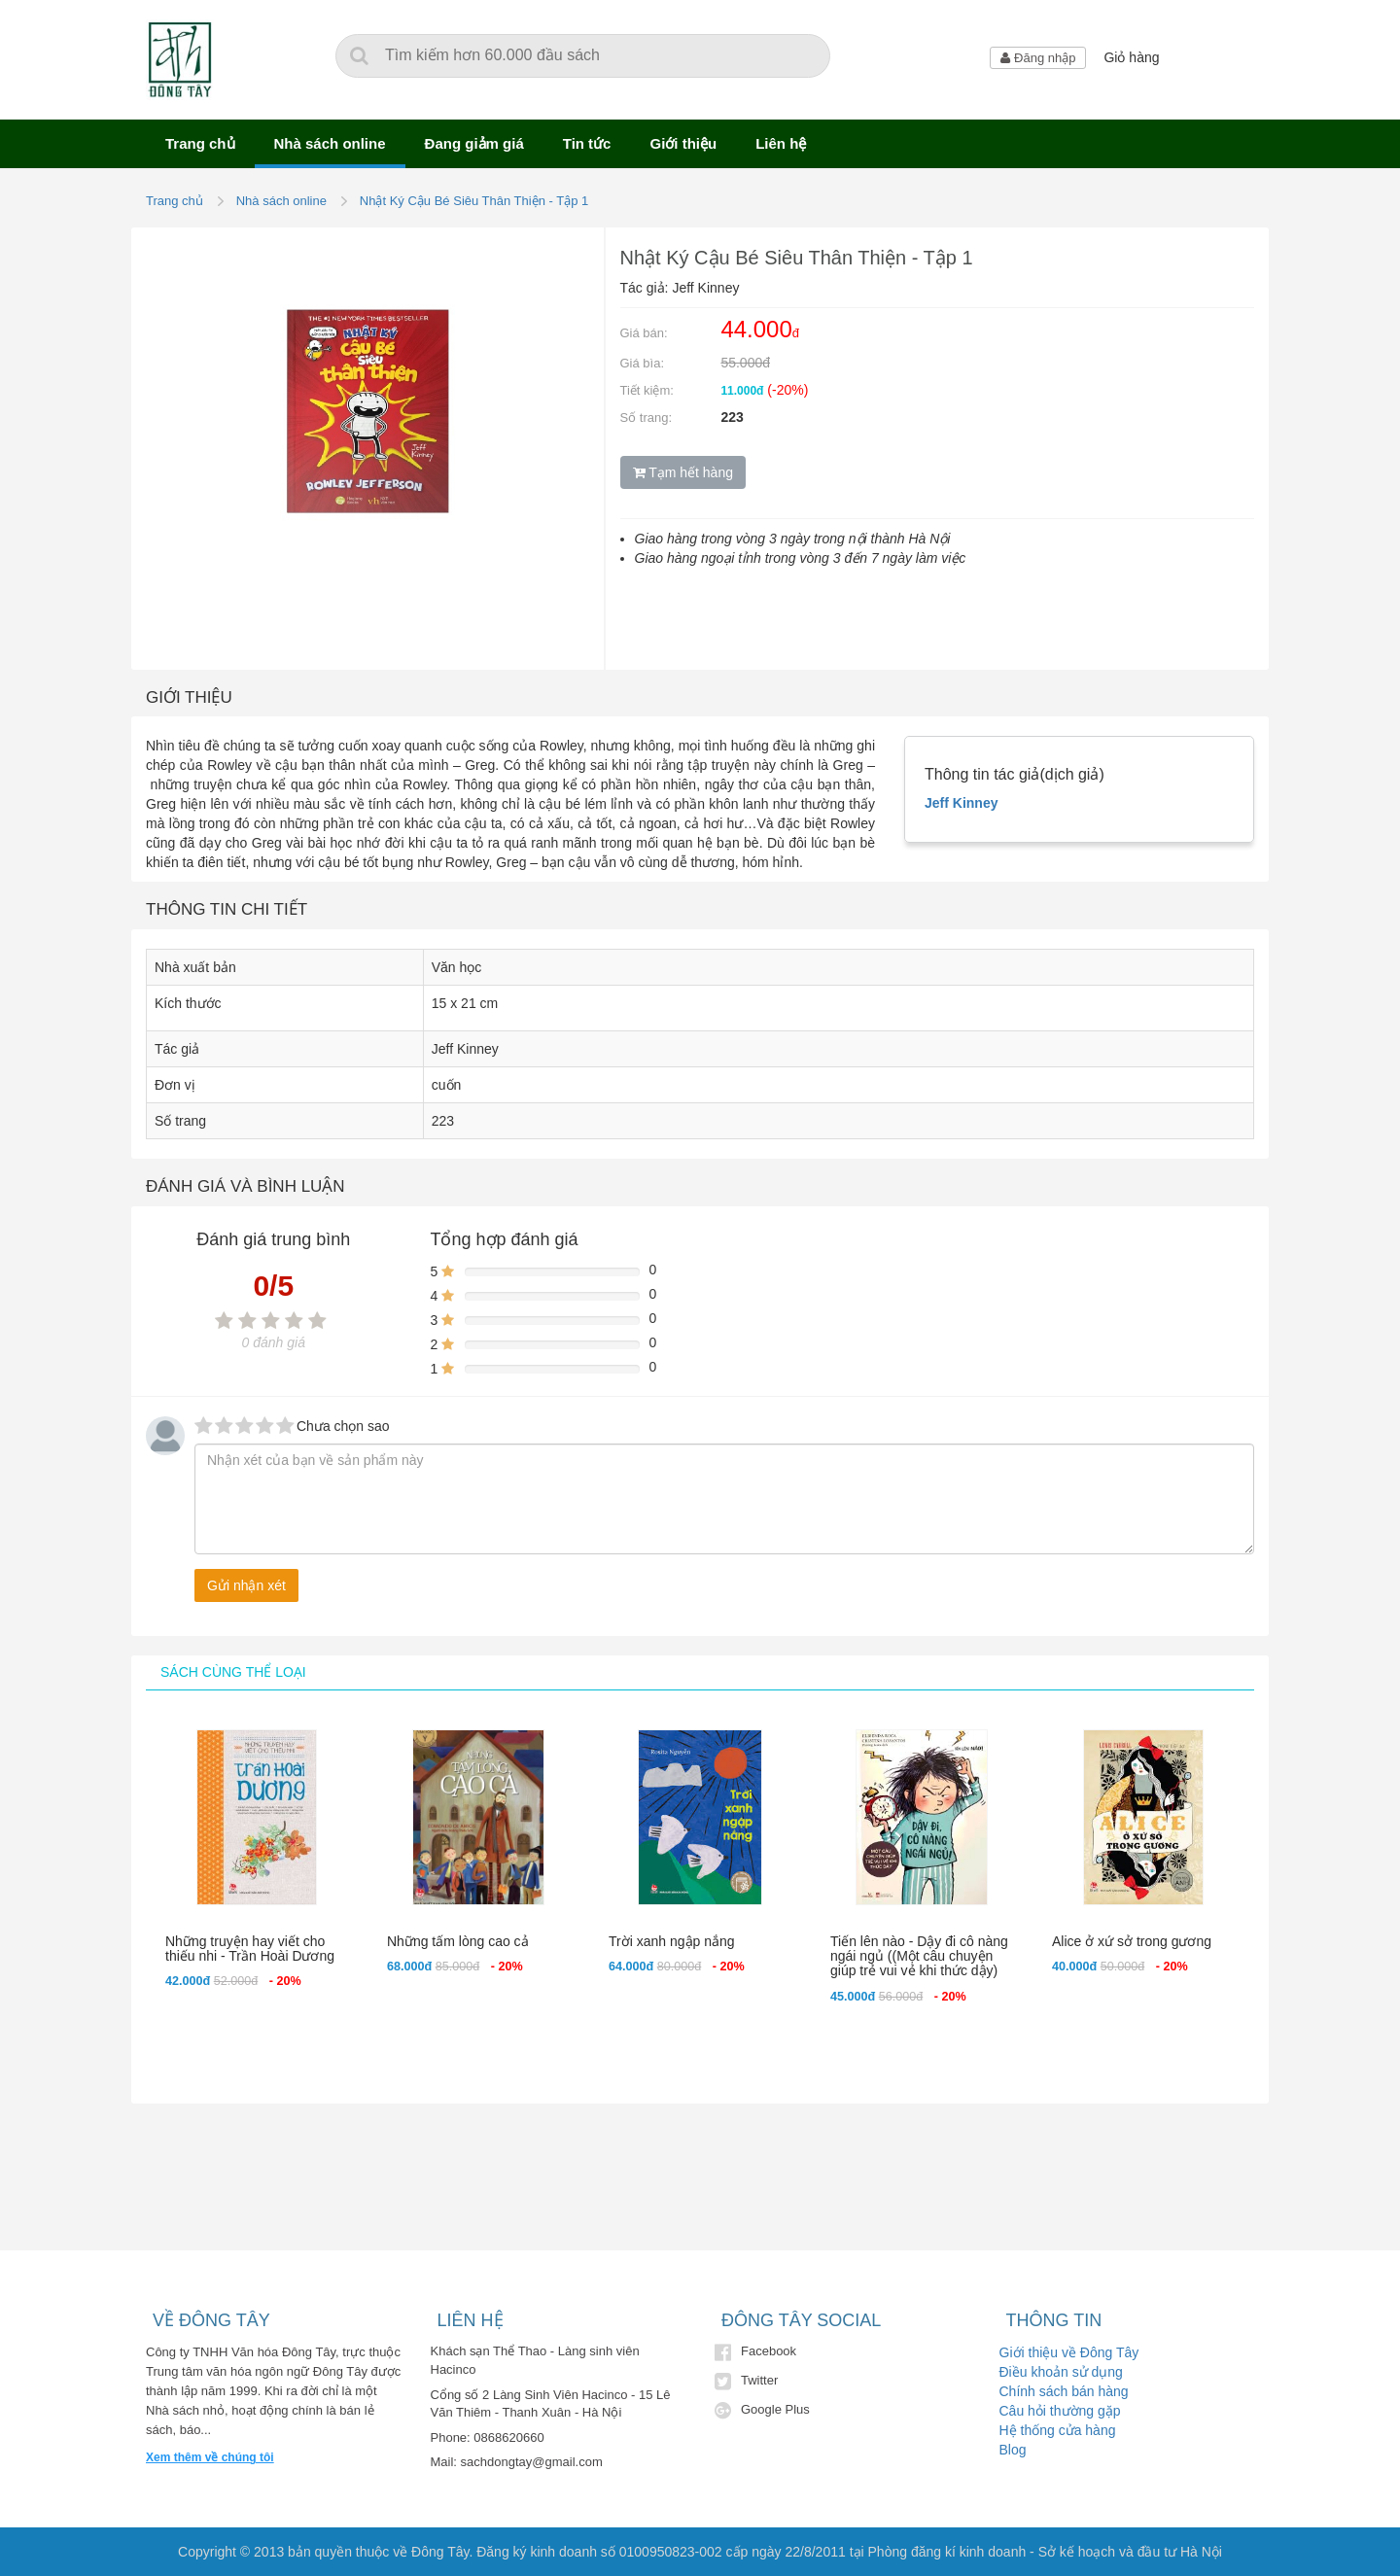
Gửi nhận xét (246, 1585)
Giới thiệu (683, 143)
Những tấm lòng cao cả (458, 1941)
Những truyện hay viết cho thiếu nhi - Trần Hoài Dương (249, 1948)
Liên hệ (780, 143)
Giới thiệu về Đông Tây (1069, 2352)
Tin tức (587, 143)
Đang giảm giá (474, 143)
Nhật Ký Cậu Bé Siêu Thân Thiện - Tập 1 (474, 200)
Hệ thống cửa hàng (1057, 2430)
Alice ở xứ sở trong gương (1131, 1941)
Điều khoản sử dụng (1061, 2372)
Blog (1013, 2449)
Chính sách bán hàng (1064, 2391)
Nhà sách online (330, 143)
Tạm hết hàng (683, 472)
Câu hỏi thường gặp (1060, 2411)
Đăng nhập (1037, 58)
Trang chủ (200, 143)
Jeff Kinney (961, 803)
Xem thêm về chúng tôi (210, 2457)
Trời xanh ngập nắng (672, 1941)
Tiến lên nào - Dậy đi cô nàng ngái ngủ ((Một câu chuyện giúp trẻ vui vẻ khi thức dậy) (919, 1956)
